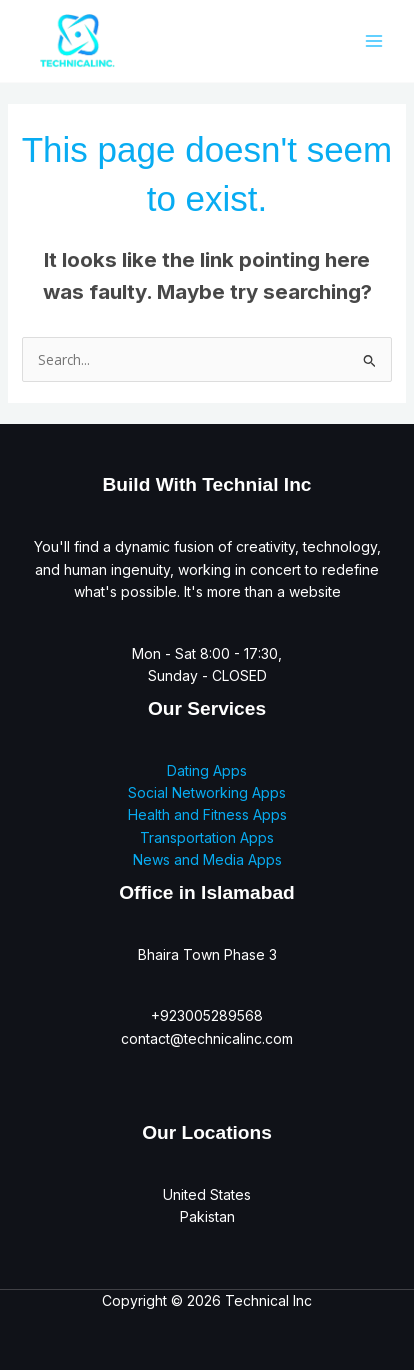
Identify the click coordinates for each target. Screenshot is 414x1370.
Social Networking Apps (207, 792)
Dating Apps (207, 770)
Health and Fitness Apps (207, 814)
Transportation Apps (207, 837)
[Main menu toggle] (373, 40)
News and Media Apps (207, 859)
